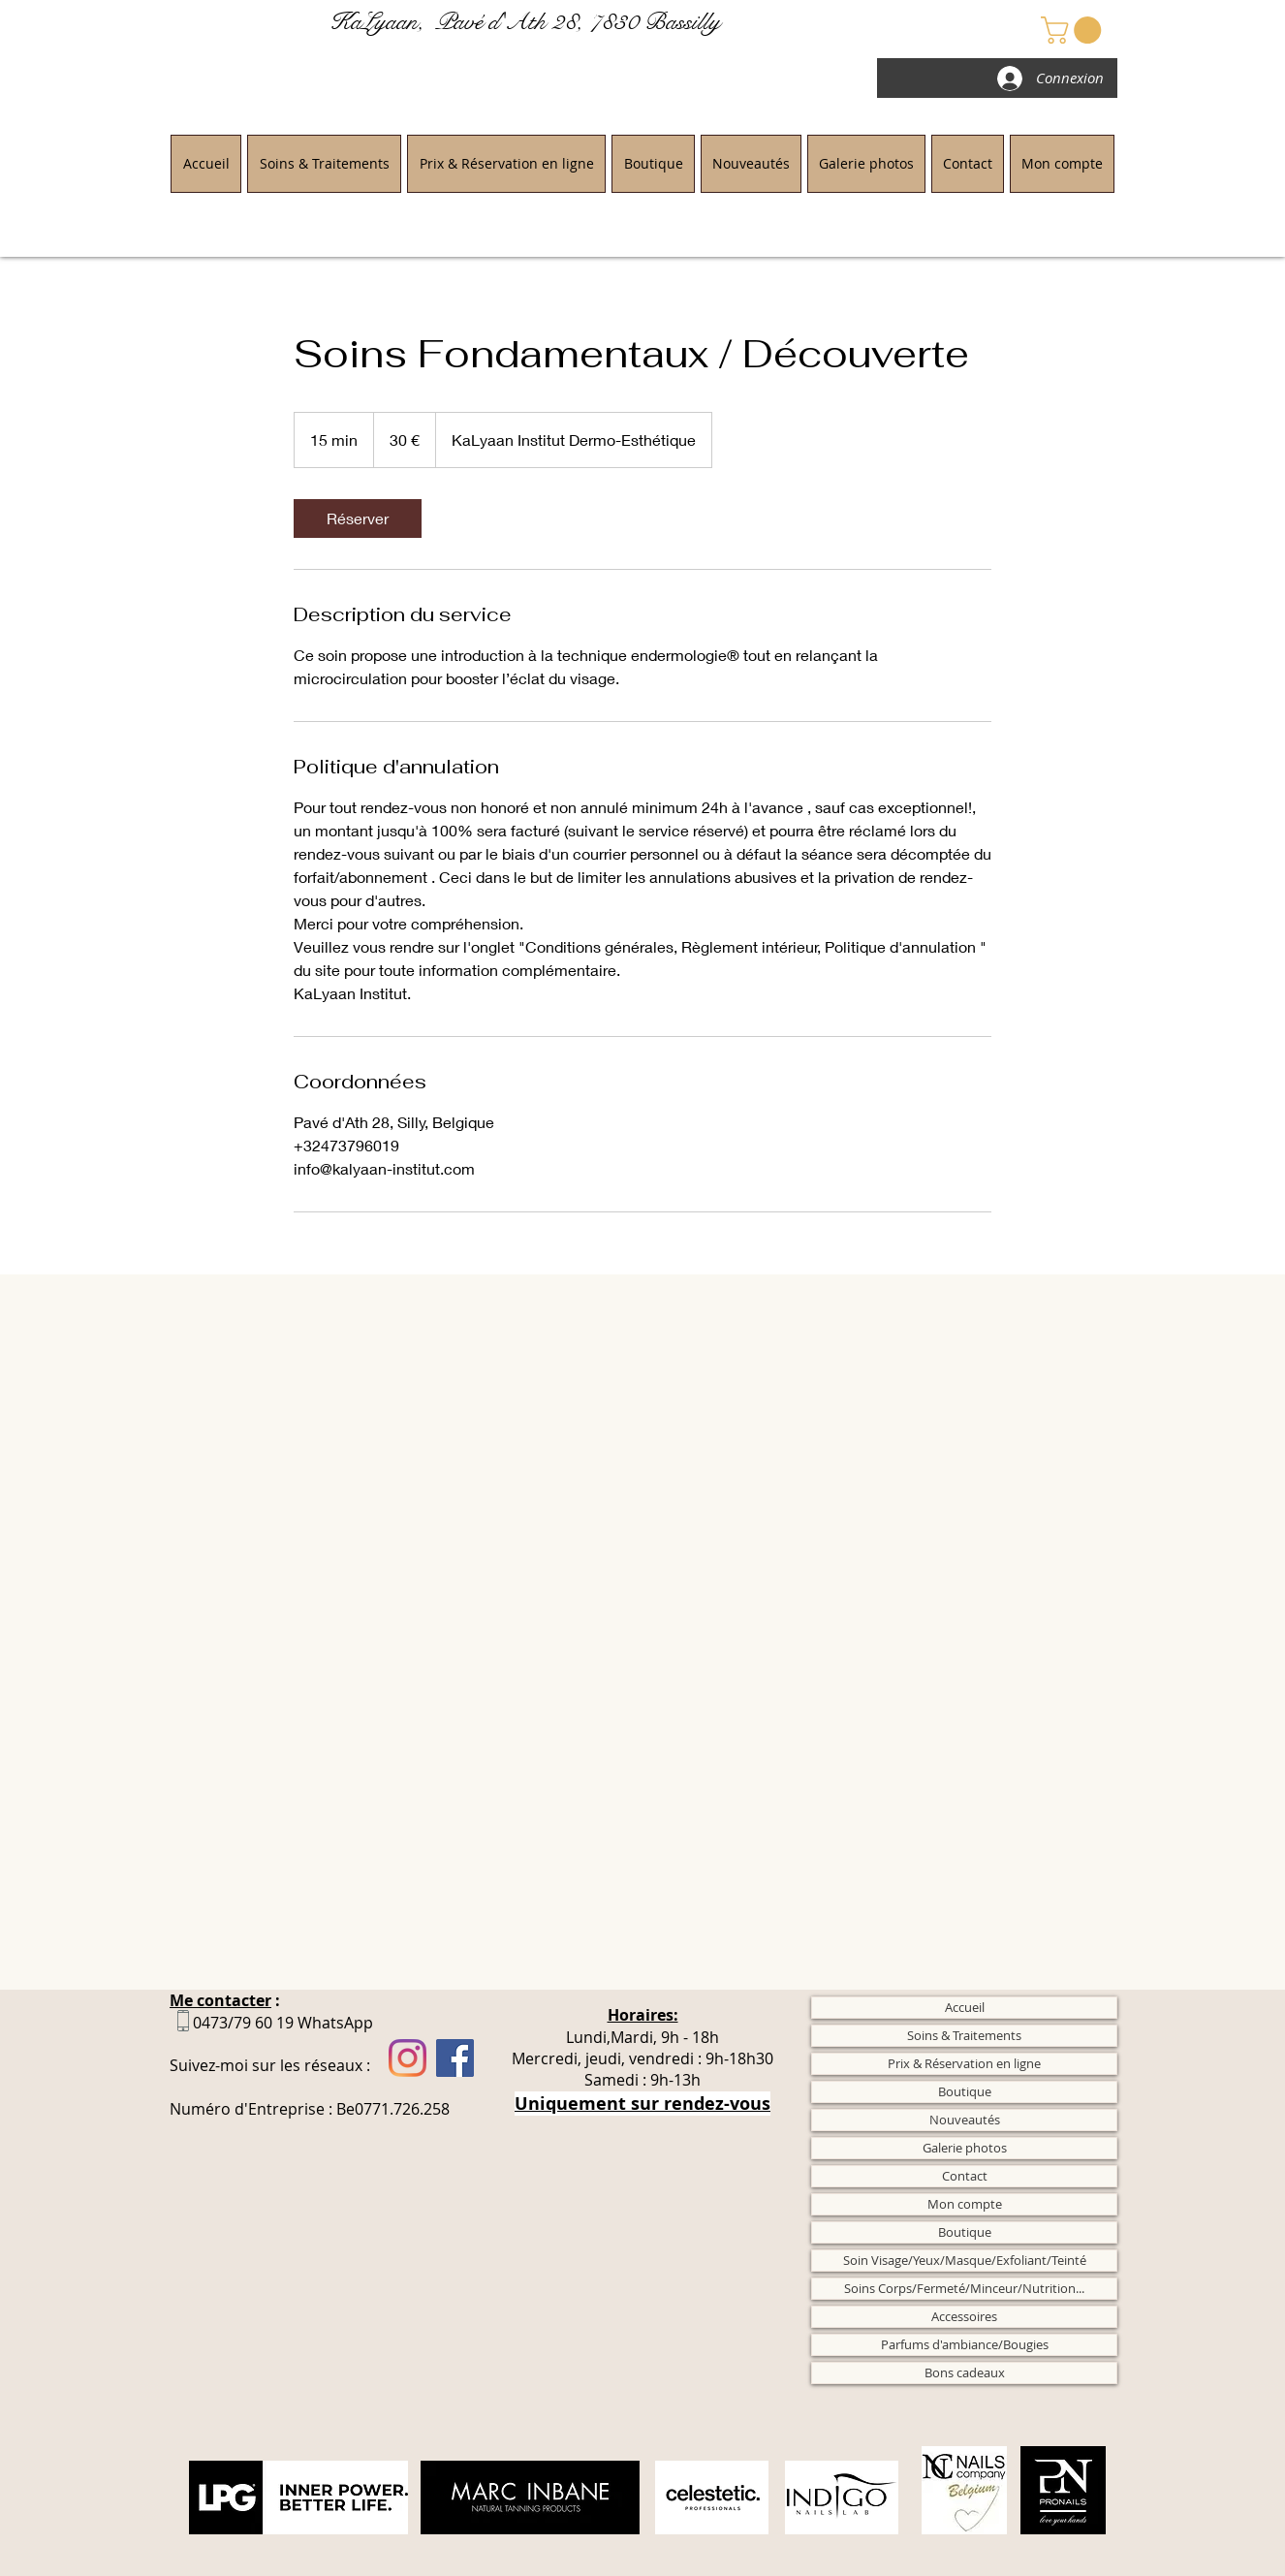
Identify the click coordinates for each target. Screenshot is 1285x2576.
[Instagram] (407, 2058)
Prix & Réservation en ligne (964, 2063)
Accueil (965, 2007)
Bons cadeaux (965, 2372)
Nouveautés (964, 2119)
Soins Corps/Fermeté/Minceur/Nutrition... (964, 2288)
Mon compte (964, 2204)
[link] (358, 518)
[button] (1074, 30)
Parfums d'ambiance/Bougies (965, 2344)
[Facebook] (455, 2058)
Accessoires (964, 2316)
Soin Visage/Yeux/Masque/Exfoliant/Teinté (964, 2260)
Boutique (964, 2091)
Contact (964, 2175)
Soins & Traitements (964, 2035)
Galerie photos (965, 2147)
